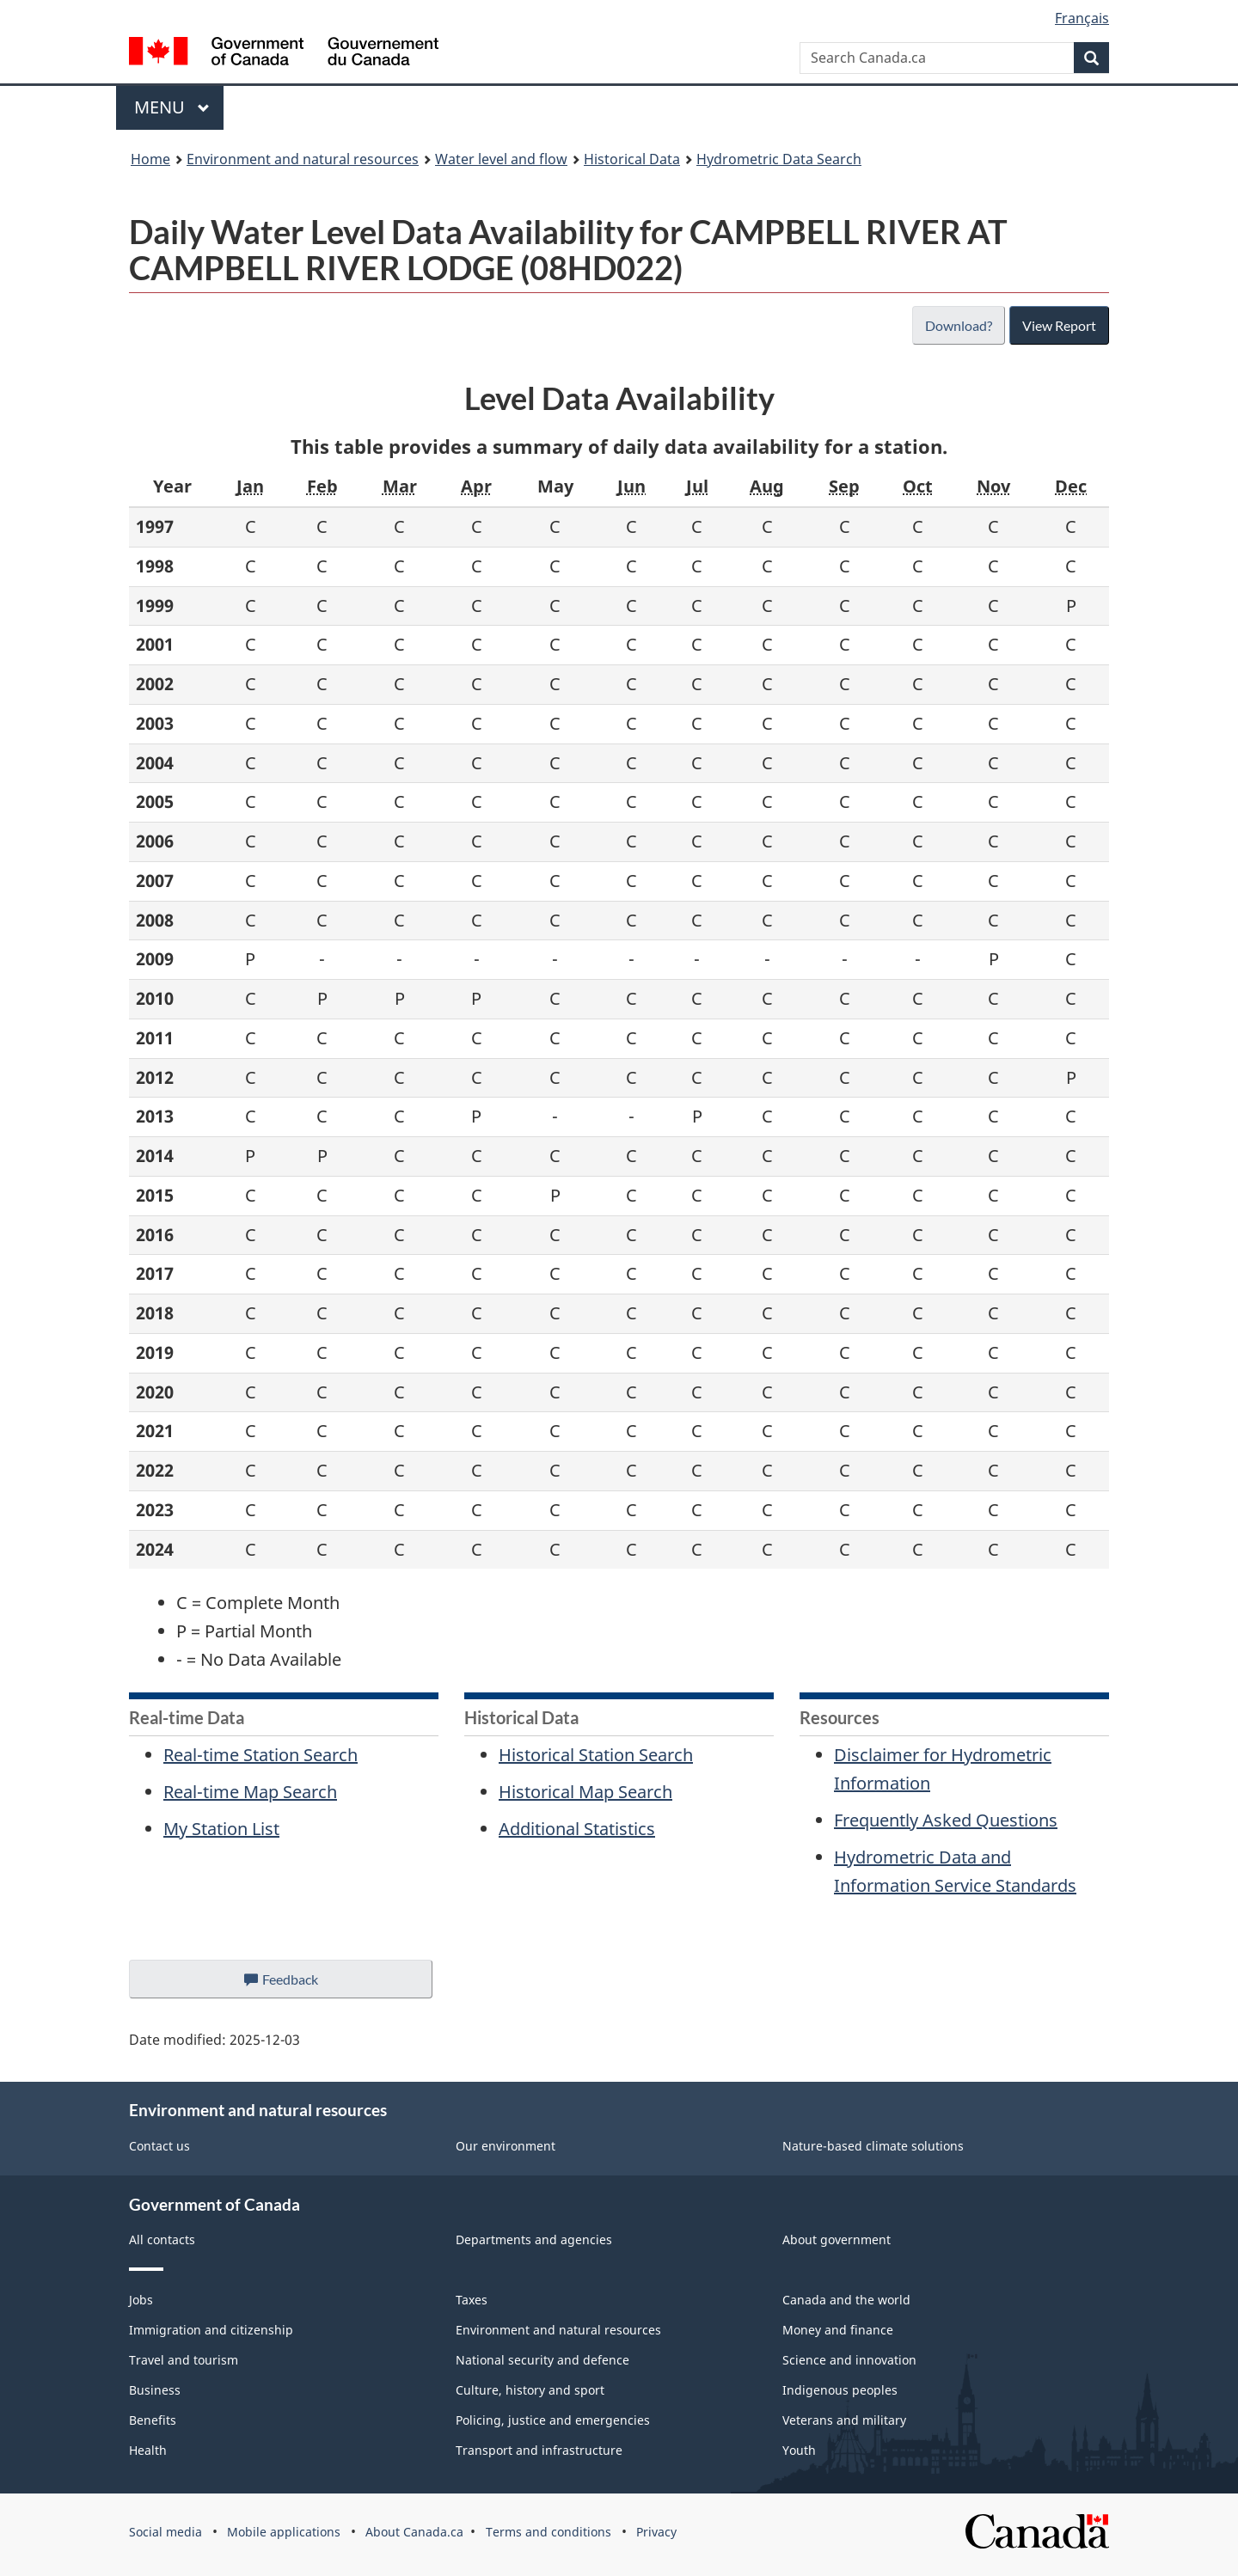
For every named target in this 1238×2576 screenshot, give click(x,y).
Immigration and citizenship (211, 2330)
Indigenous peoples (840, 2390)
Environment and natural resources (303, 159)
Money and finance (837, 2330)
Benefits (152, 2420)
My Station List (221, 1828)
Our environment (505, 2146)
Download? (956, 325)
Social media (165, 2532)
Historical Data (632, 159)
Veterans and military (844, 2420)
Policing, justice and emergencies (553, 2420)
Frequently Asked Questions (945, 1820)
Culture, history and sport (530, 2390)
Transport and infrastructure (539, 2450)
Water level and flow (501, 159)
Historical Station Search (596, 1754)
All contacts (162, 2239)
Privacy (656, 2532)
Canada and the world (846, 2299)
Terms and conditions (548, 2532)
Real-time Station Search (260, 1754)
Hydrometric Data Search (778, 159)
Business (155, 2390)
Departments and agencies (534, 2239)
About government (836, 2239)
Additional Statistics (577, 1828)
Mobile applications (283, 2532)
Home (150, 159)
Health (148, 2450)
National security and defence (542, 2360)
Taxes (471, 2299)
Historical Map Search (585, 1791)
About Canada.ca (414, 2532)
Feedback (298, 1983)
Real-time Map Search (250, 1791)
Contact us (159, 2146)
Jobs (141, 2299)
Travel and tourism (183, 2360)
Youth (799, 2450)
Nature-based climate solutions (873, 2146)
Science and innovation (849, 2360)
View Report (1058, 325)
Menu (172, 107)
